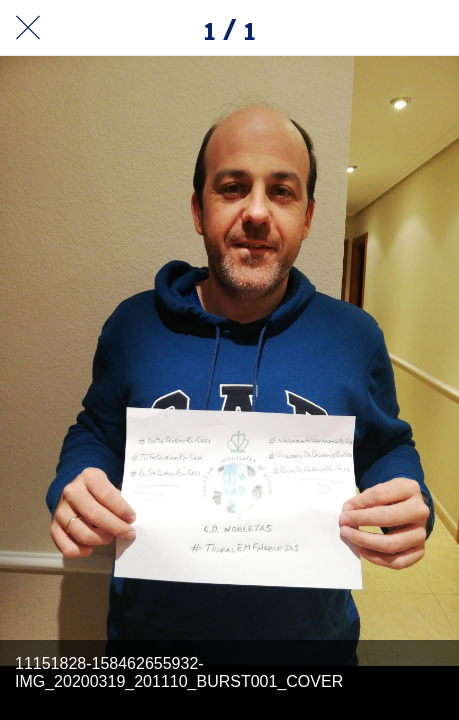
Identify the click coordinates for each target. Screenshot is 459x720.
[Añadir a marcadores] (431, 28)
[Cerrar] (28, 28)
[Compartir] (379, 28)
